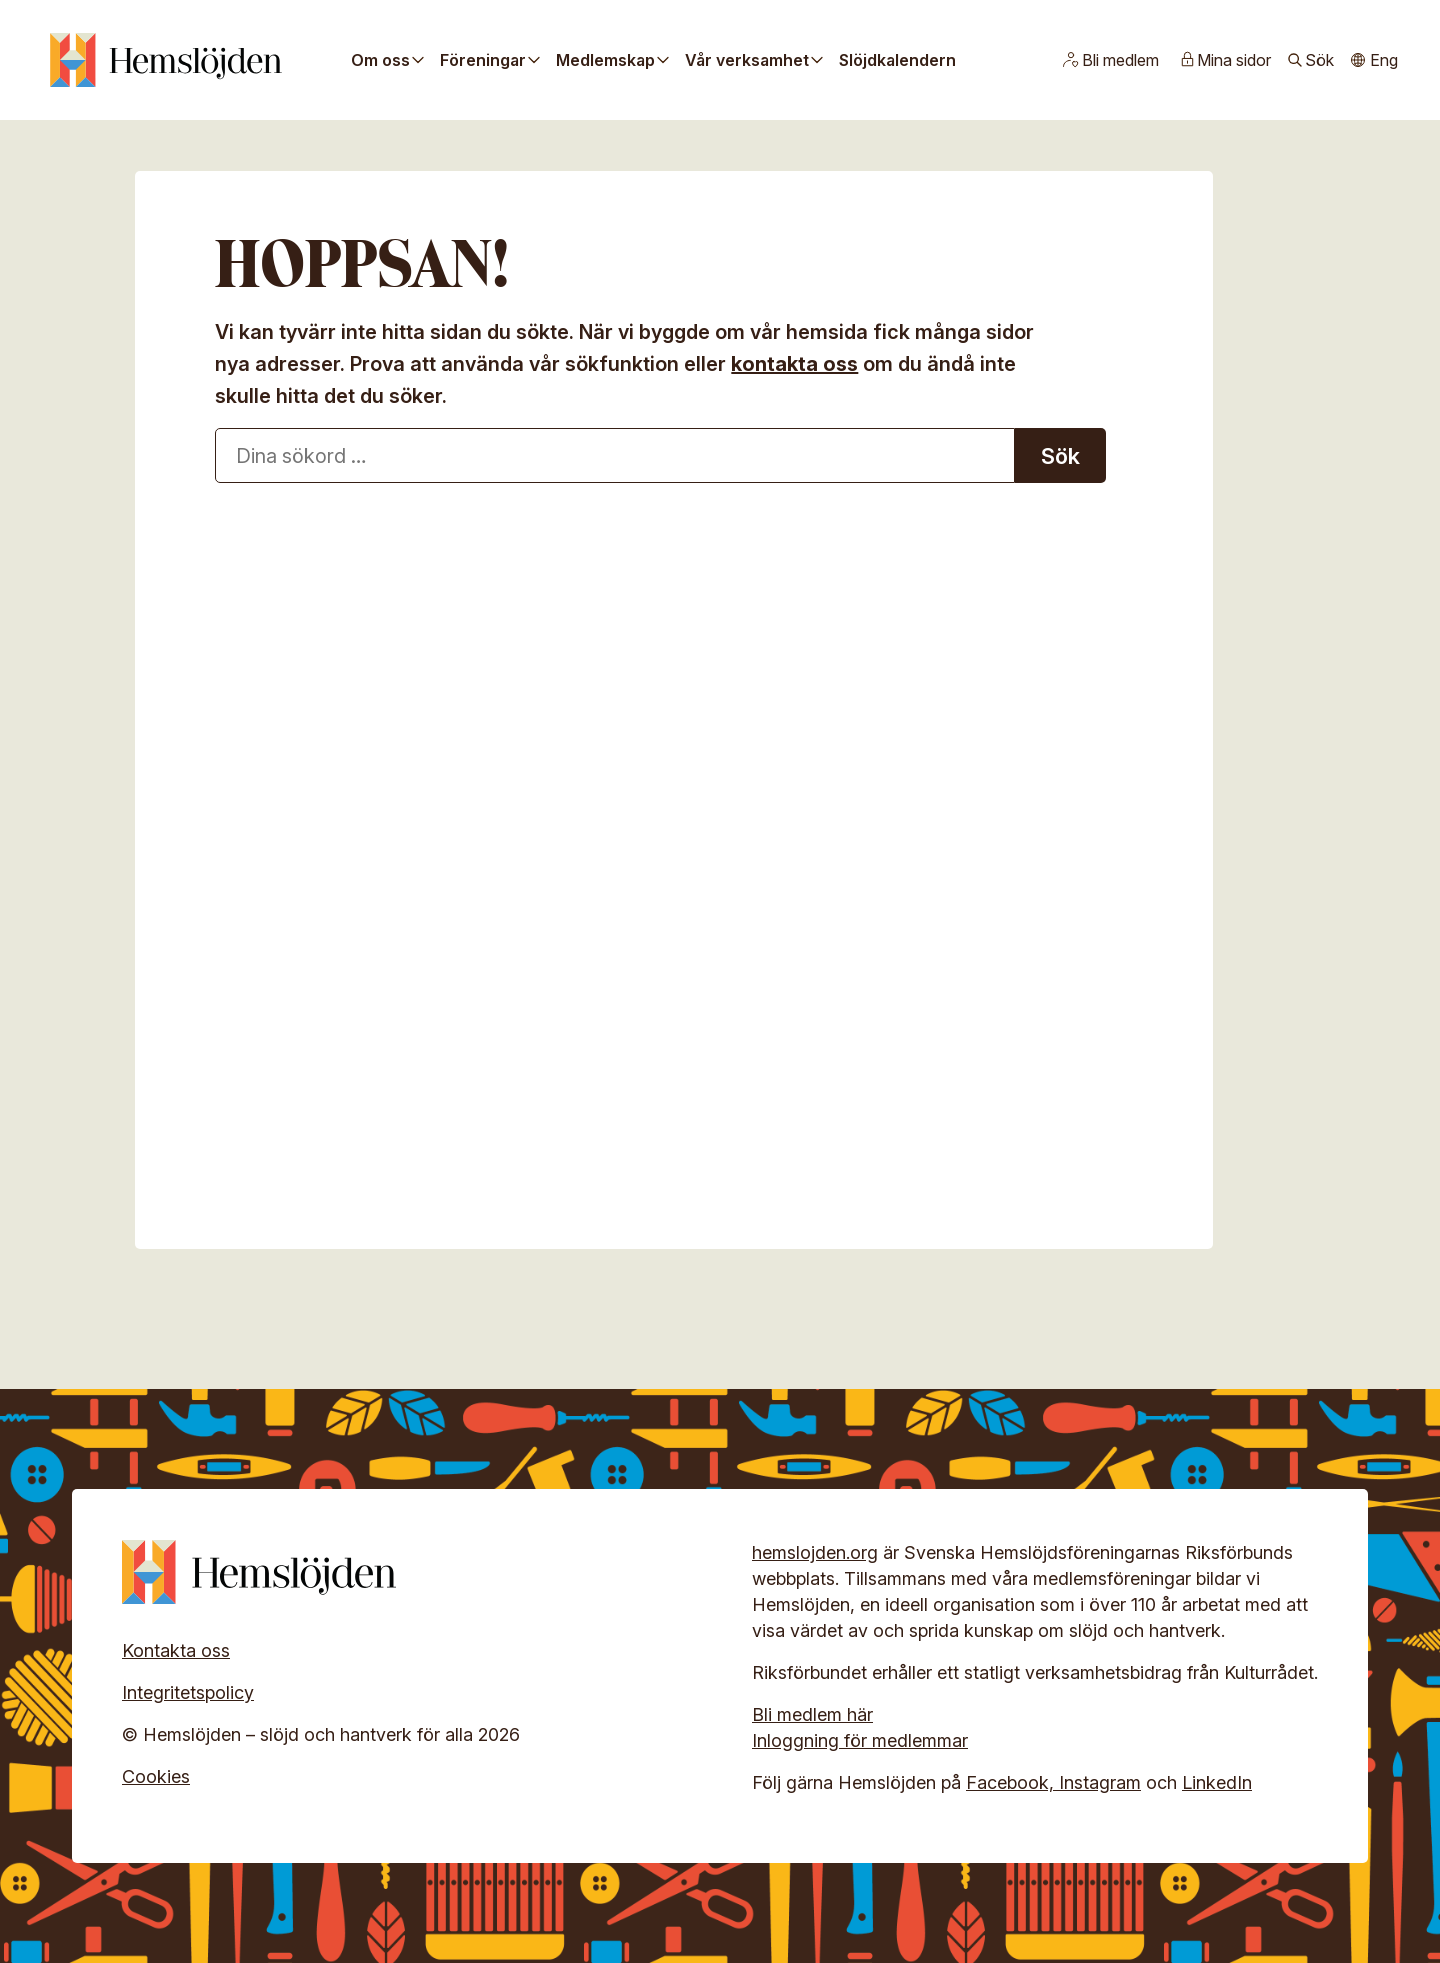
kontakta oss (794, 364)
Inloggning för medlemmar (860, 1740)
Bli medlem (1120, 60)
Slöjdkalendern (897, 60)
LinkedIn (1217, 1782)
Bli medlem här (812, 1714)
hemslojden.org (815, 1552)
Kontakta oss (176, 1650)
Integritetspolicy (188, 1692)
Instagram (1100, 1782)
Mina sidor (1234, 60)
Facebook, (1012, 1782)
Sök (1319, 60)
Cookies (156, 1776)
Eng (1384, 60)
